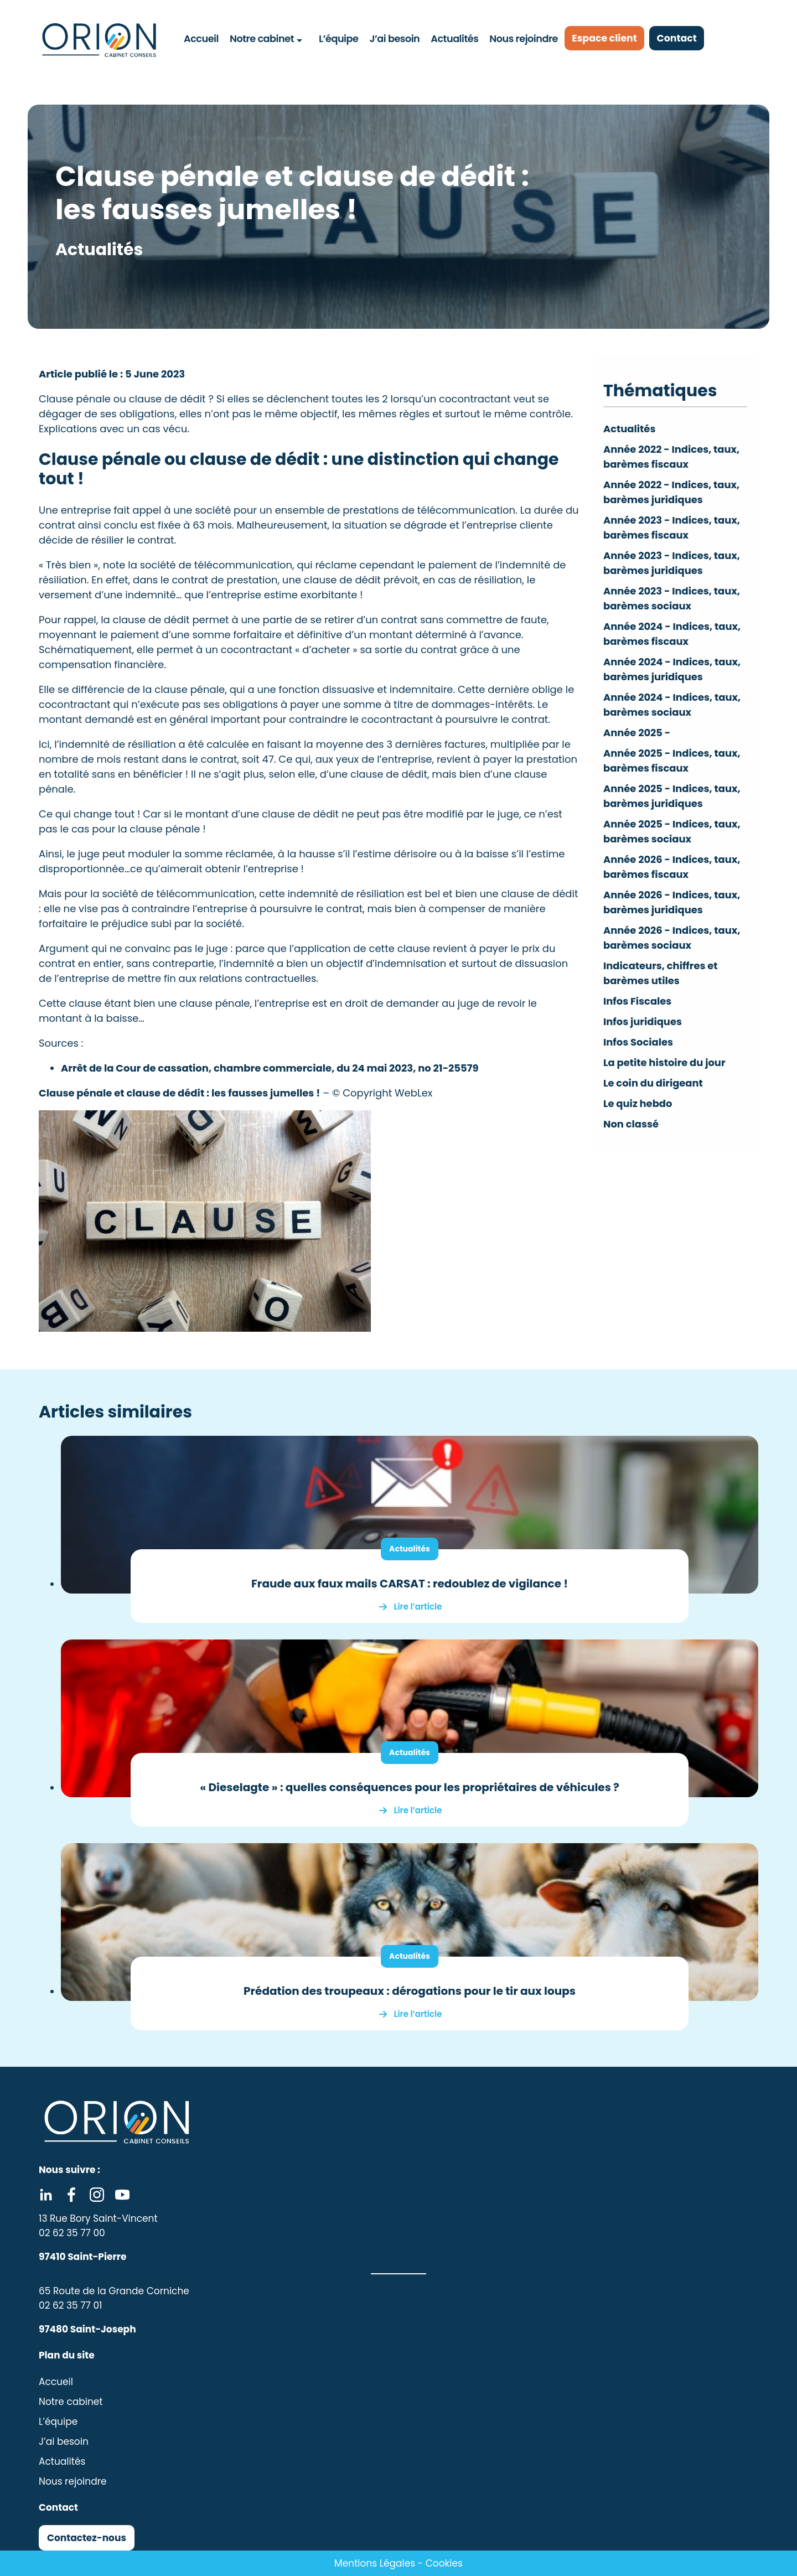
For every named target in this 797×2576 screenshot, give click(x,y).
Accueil (201, 38)
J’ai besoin (394, 38)
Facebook (71, 2194)
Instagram (97, 2194)
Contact (682, 38)
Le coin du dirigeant (653, 1083)
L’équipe (338, 38)
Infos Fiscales (637, 1001)
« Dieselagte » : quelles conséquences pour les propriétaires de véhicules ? (409, 1787)
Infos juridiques (642, 1021)
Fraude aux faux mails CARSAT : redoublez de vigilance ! (409, 1583)
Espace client (606, 38)
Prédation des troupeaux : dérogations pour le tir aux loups (410, 1991)
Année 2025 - (637, 732)
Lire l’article (418, 1606)
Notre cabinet (262, 38)
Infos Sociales (638, 1042)
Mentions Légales (374, 2563)
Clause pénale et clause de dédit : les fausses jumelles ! (179, 1093)
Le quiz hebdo (637, 1103)
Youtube (122, 2194)
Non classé (631, 1124)
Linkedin (46, 2194)
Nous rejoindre (523, 38)
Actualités (454, 38)
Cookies (444, 2563)
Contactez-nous (86, 2537)
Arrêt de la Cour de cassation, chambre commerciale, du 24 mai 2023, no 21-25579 (269, 1068)
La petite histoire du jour (664, 1062)
